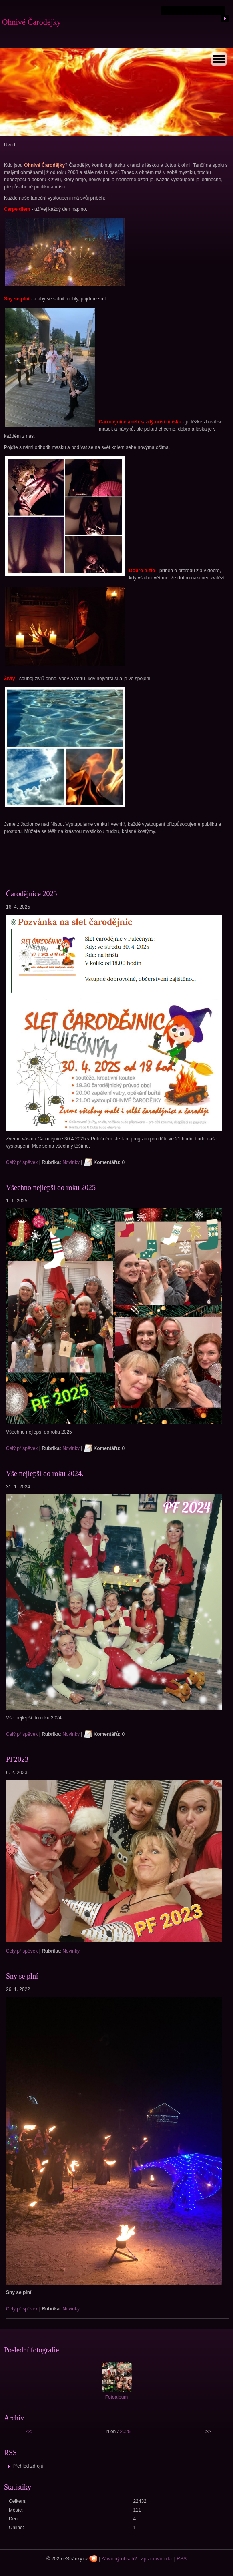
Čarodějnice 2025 (31, 894)
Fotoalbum (116, 2397)
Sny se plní (22, 1976)
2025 (125, 2431)
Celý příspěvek (22, 1162)
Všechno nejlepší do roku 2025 (51, 1188)
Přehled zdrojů (27, 2466)
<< (29, 2431)
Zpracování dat (157, 2559)
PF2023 (17, 1759)
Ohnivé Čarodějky (31, 22)
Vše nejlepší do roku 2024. (44, 1474)
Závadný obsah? (119, 2559)
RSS (182, 2559)
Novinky (71, 1162)
